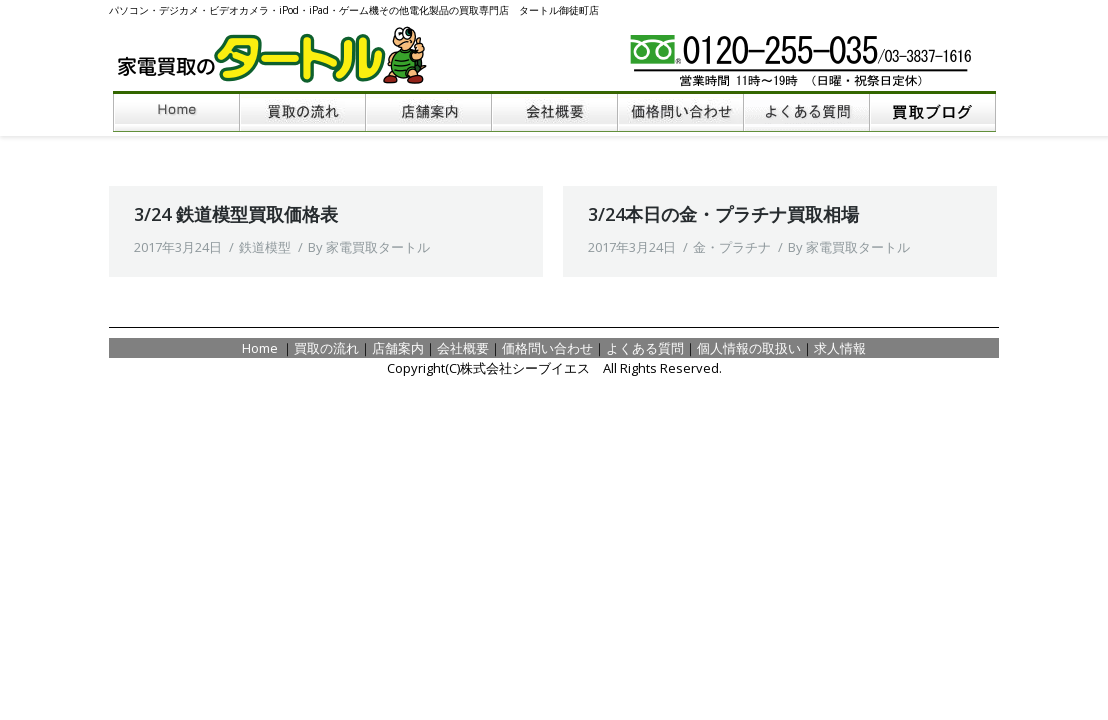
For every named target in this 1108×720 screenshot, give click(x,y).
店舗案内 (398, 348)
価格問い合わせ (547, 348)
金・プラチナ (732, 247)
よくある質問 (645, 348)
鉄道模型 (265, 247)
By (369, 247)
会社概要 (463, 348)
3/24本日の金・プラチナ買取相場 (723, 214)
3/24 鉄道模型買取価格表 (236, 214)
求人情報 (840, 348)
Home (261, 348)
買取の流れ (326, 348)
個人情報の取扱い (749, 348)
